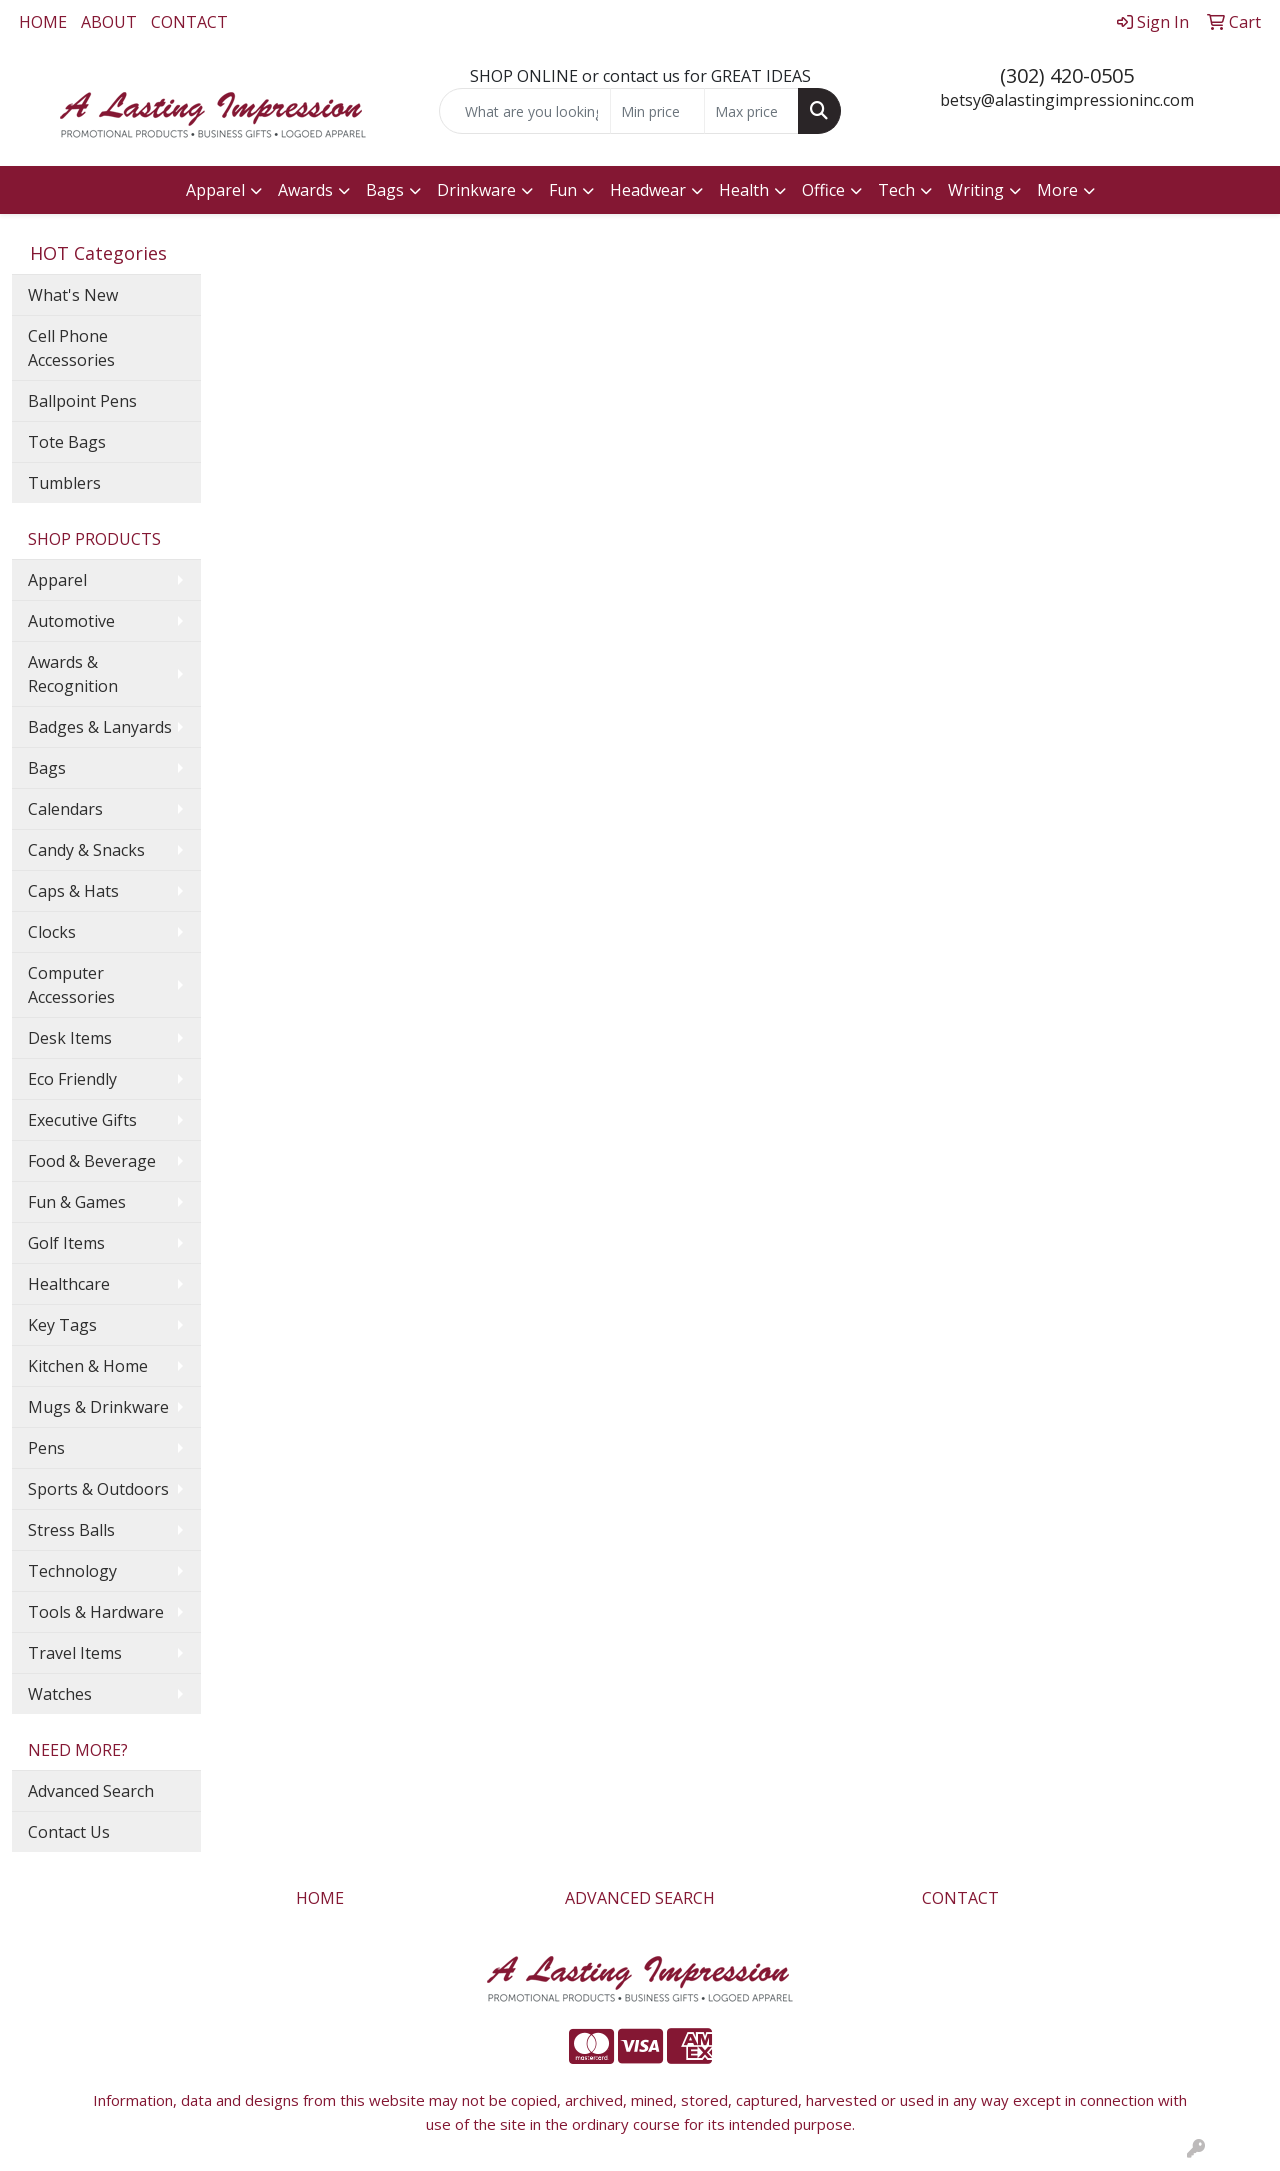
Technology (72, 1571)
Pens (46, 1448)
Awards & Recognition (73, 674)
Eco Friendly (72, 1079)
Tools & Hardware (96, 1612)
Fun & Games (77, 1202)
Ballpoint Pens (82, 401)
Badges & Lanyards (100, 727)
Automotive (71, 621)
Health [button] (744, 190)
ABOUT (109, 22)
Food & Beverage (92, 1161)
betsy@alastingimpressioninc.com (1067, 100)
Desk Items (70, 1038)
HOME (43, 22)
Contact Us (69, 1832)
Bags (47, 768)
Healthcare (69, 1284)
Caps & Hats (73, 891)
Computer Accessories (71, 985)
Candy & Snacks (86, 850)
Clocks (52, 932)
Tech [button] (896, 190)
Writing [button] (976, 190)
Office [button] (823, 190)
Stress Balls (71, 1530)
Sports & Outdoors (98, 1489)
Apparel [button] (215, 190)
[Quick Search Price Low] (657, 111)
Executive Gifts (82, 1120)
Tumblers (64, 483)
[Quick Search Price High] (751, 111)
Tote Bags (67, 442)
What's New (73, 295)
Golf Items (66, 1243)
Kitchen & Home (88, 1366)
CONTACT (189, 22)
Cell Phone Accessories (71, 348)
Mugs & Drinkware (98, 1407)
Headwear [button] (648, 190)
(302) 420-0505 (1067, 75)
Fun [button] (563, 190)
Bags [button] (385, 190)
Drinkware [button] (476, 190)
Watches (60, 1694)
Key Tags (62, 1325)
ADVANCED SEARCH (640, 1898)
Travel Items (75, 1653)
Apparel (57, 580)
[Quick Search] (525, 111)
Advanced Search (91, 1791)
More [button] (1057, 190)
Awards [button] (305, 190)
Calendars (65, 809)
